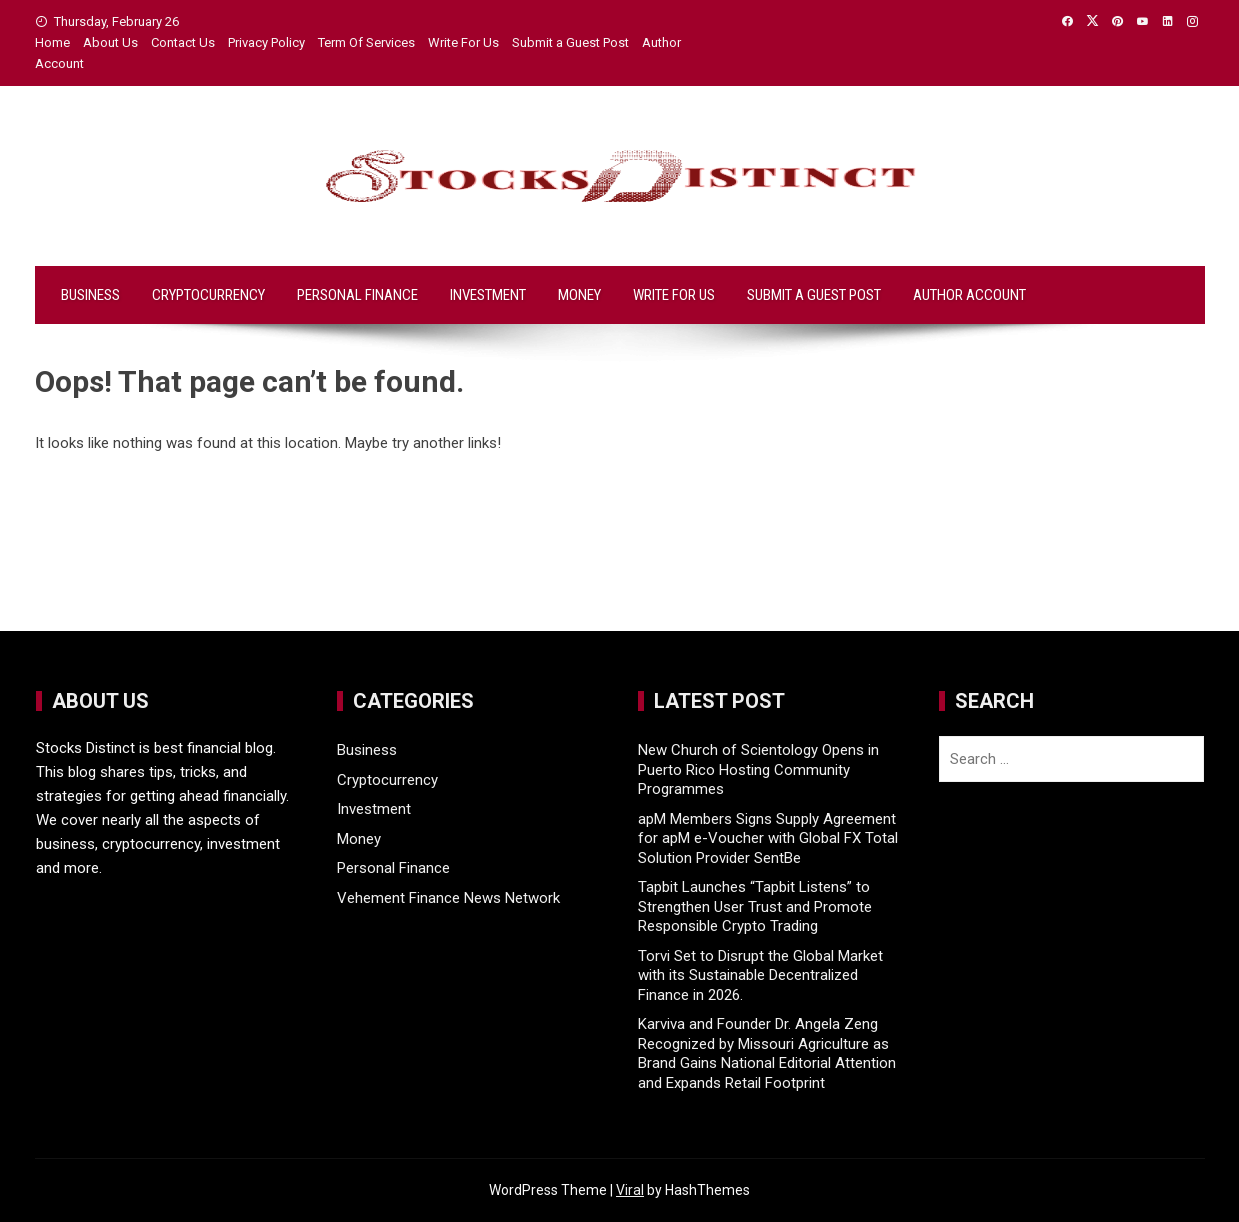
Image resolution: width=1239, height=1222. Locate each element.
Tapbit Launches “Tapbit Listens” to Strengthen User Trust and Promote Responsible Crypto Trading (755, 906)
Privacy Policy (266, 42)
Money (579, 295)
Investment (488, 295)
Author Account (969, 295)
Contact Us (183, 42)
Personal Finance (357, 295)
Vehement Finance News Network (448, 898)
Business (90, 295)
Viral (630, 1190)
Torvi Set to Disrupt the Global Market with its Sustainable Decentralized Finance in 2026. (760, 975)
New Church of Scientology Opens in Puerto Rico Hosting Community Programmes (758, 769)
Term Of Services (366, 42)
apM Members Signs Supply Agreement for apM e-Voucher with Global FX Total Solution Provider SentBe (768, 838)
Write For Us (463, 42)
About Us (110, 42)
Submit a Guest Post (570, 42)
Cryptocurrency (208, 295)
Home (52, 42)
